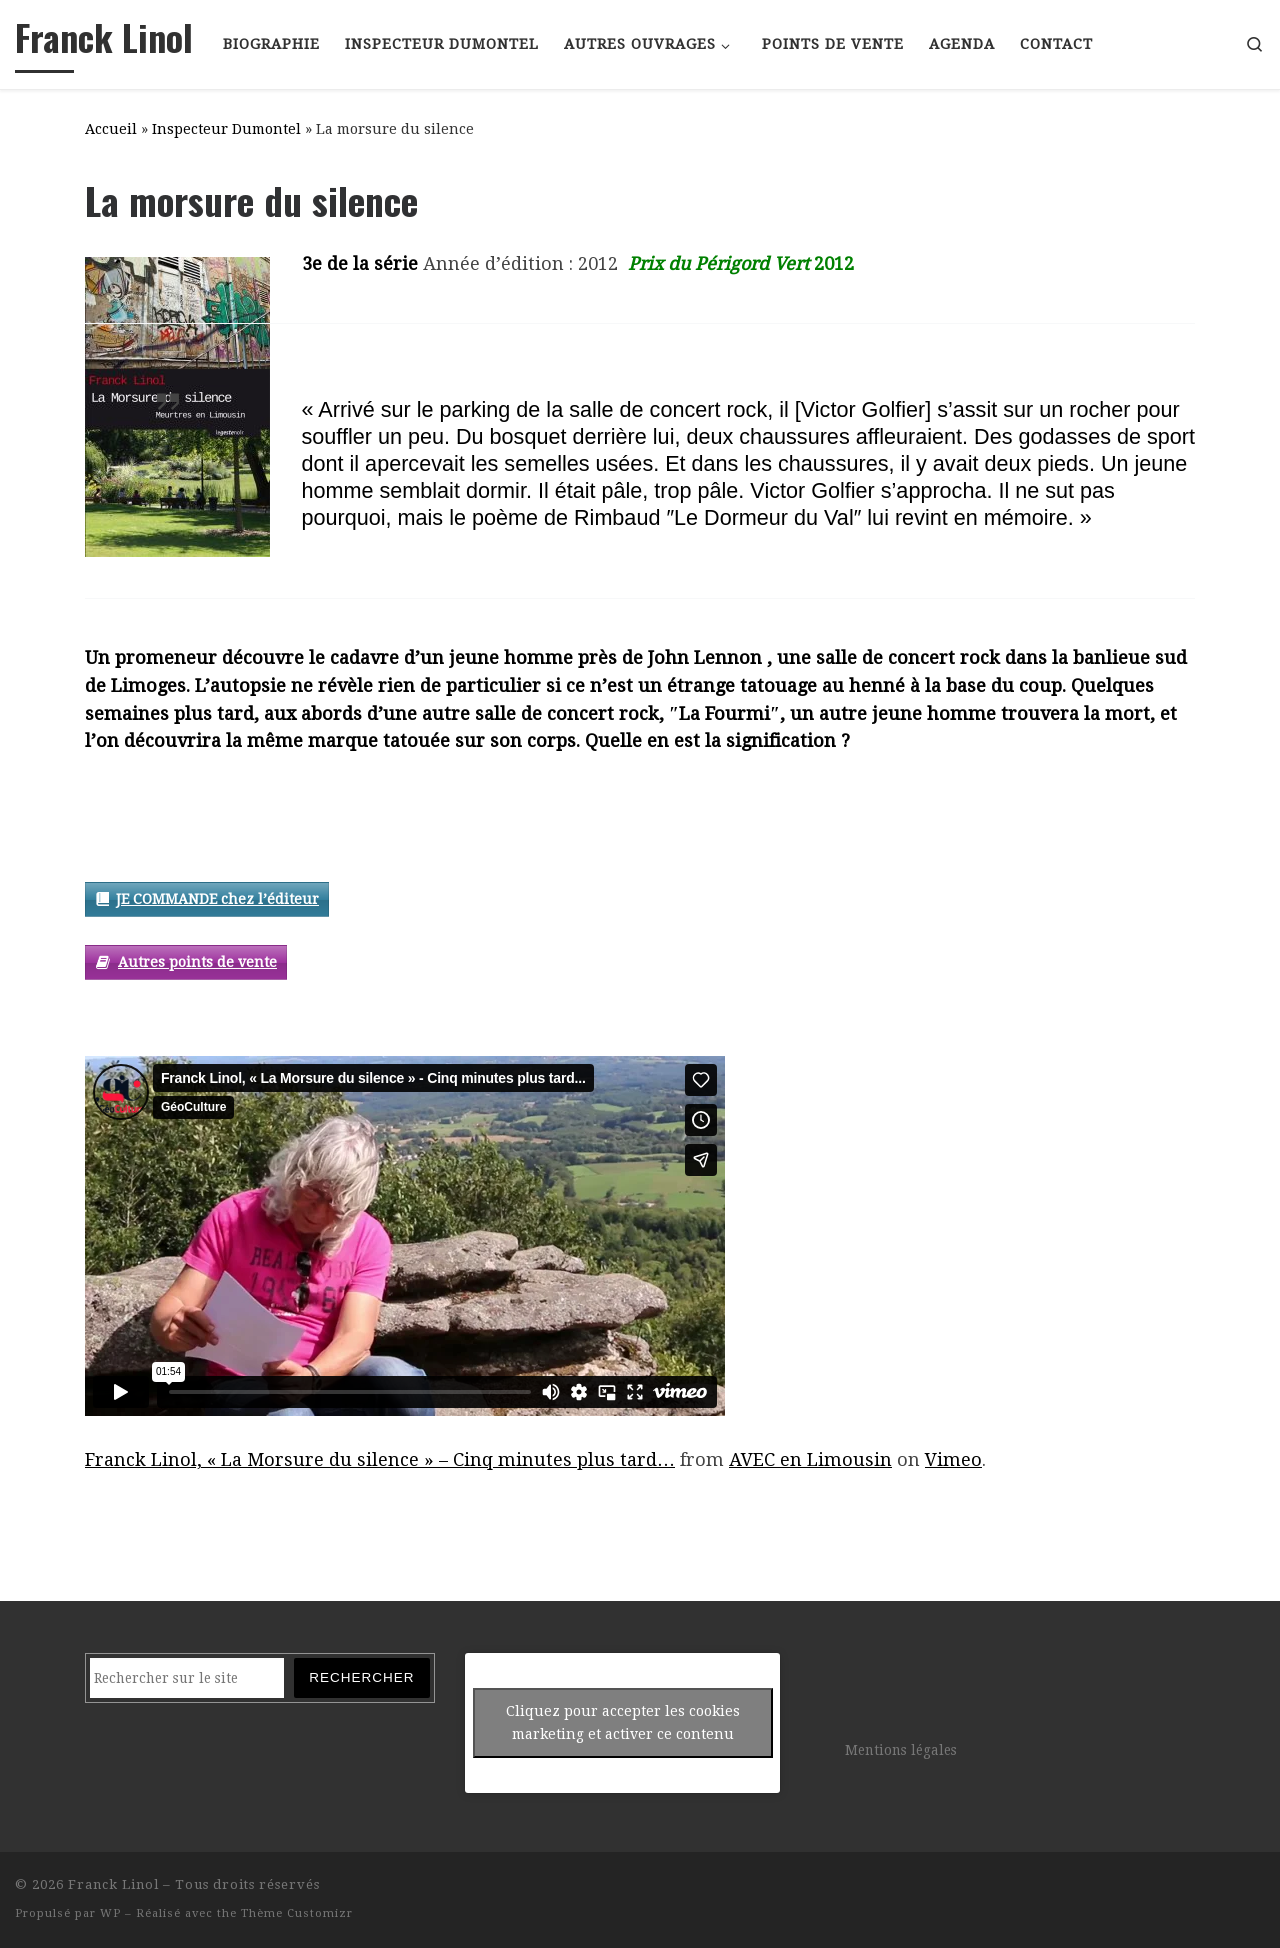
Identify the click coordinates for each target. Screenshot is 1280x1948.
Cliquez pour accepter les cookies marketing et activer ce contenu (623, 1722)
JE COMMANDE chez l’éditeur (217, 899)
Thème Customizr (297, 1913)
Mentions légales (901, 1750)
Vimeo (953, 1459)
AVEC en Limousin (810, 1459)
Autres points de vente (197, 962)
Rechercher (361, 1677)
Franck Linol (113, 1884)
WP (110, 1913)
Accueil (111, 129)
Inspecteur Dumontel (226, 129)
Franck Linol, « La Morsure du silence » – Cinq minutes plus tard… (380, 1459)
